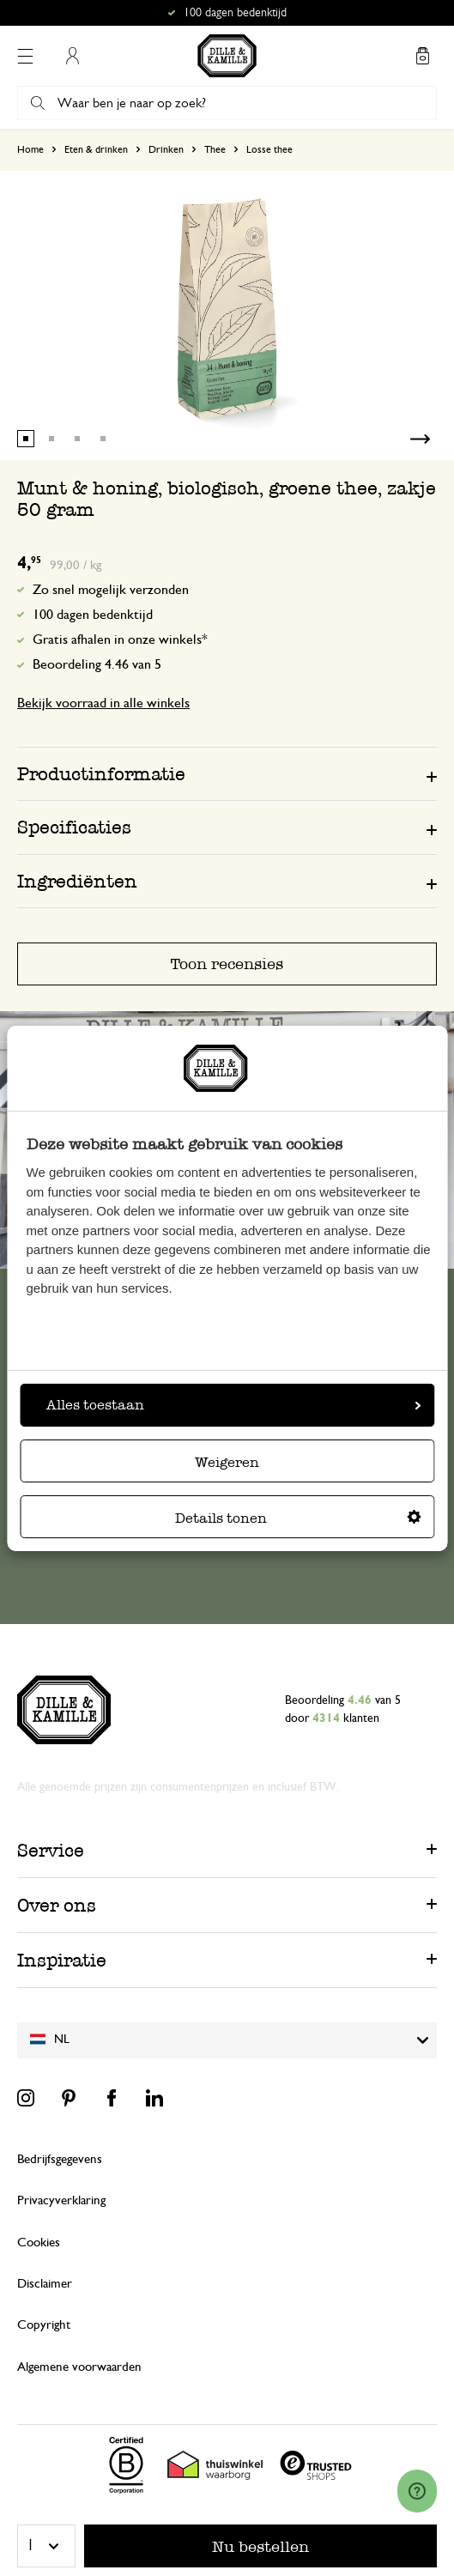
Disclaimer (44, 2283)
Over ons (56, 1905)
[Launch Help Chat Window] (417, 2491)
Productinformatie (101, 774)
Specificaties (74, 827)
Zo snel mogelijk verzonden (111, 590)
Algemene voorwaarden (79, 2367)
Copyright (43, 2324)
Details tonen (298, 1518)
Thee (215, 149)
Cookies (38, 2242)
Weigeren (227, 1462)
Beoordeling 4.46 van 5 (97, 664)
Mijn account (72, 55)
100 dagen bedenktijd (93, 614)
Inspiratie (61, 1960)
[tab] (227, 773)
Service (50, 1850)
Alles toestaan (233, 1405)
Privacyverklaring (61, 2200)
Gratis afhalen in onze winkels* (120, 639)
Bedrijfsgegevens (59, 2159)
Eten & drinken (96, 149)
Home (30, 149)
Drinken (166, 149)
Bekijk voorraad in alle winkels (103, 703)
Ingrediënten (77, 881)
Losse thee (269, 149)
